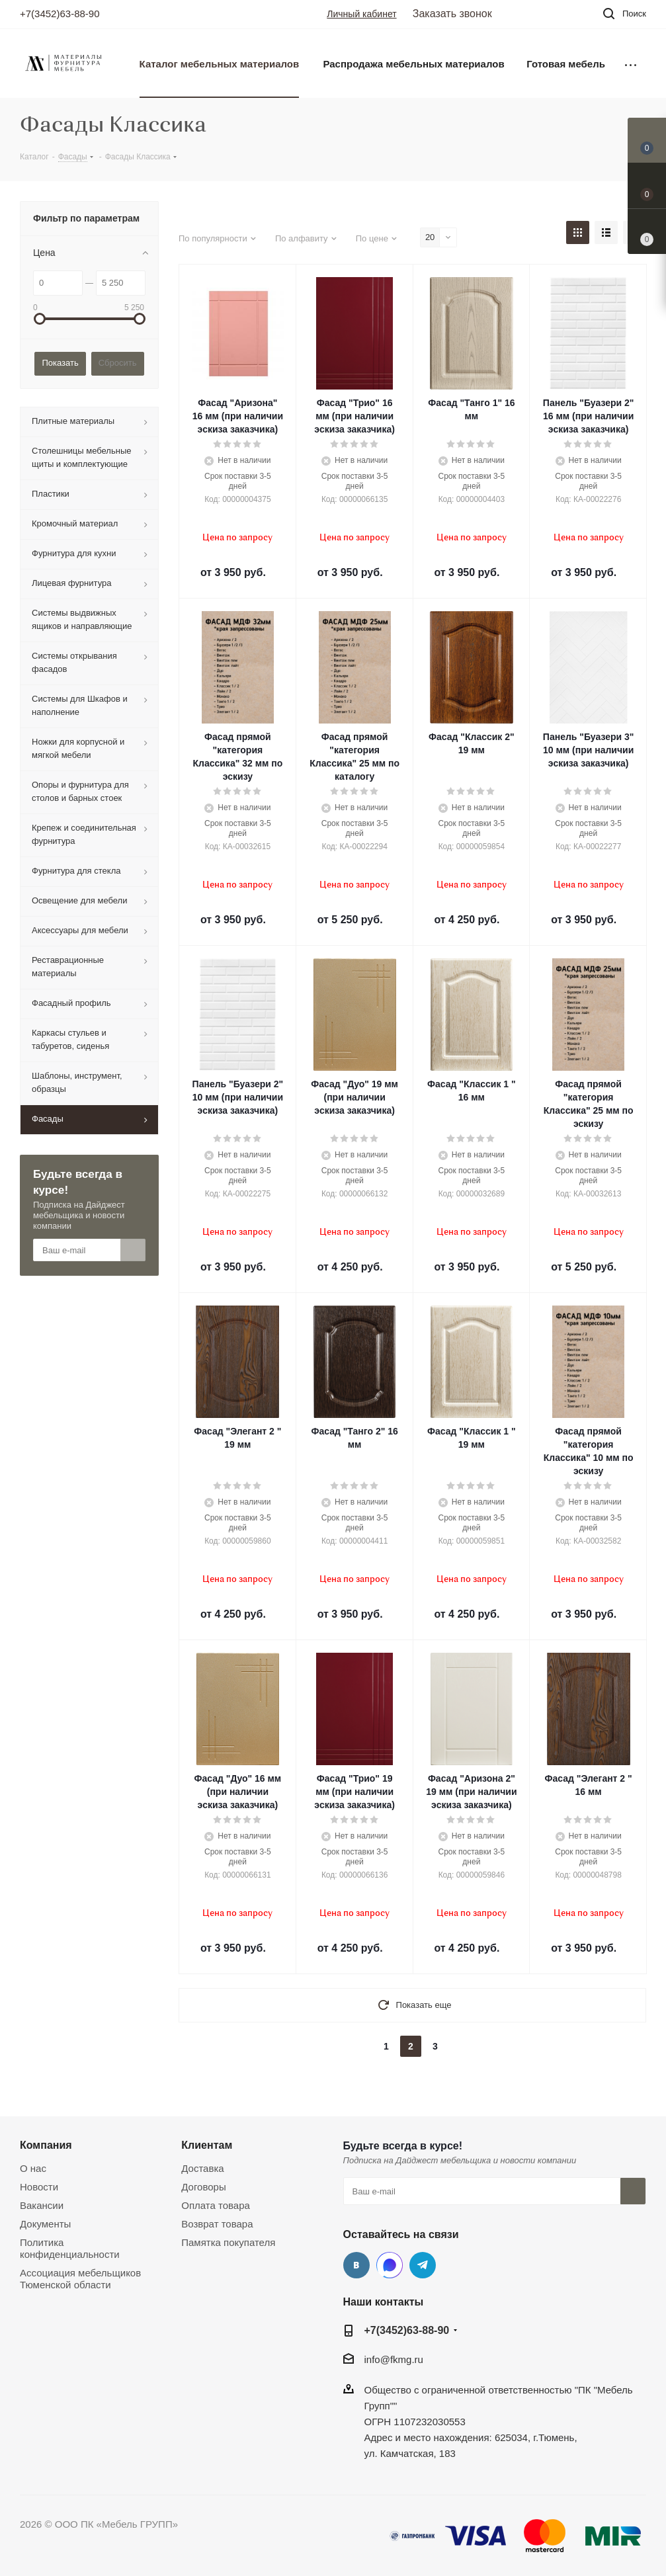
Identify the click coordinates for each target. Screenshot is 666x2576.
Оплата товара (215, 2205)
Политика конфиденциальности (70, 2248)
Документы (45, 2223)
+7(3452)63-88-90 (60, 13)
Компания (46, 2145)
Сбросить (118, 363)
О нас (33, 2168)
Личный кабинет (361, 14)
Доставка (202, 2168)
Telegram (422, 2265)
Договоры (203, 2186)
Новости (39, 2186)
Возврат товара (217, 2223)
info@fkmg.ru (393, 2359)
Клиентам (206, 2145)
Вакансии (41, 2205)
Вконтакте (356, 2265)
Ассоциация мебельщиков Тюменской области (80, 2278)
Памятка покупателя (228, 2242)
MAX (389, 2265)
